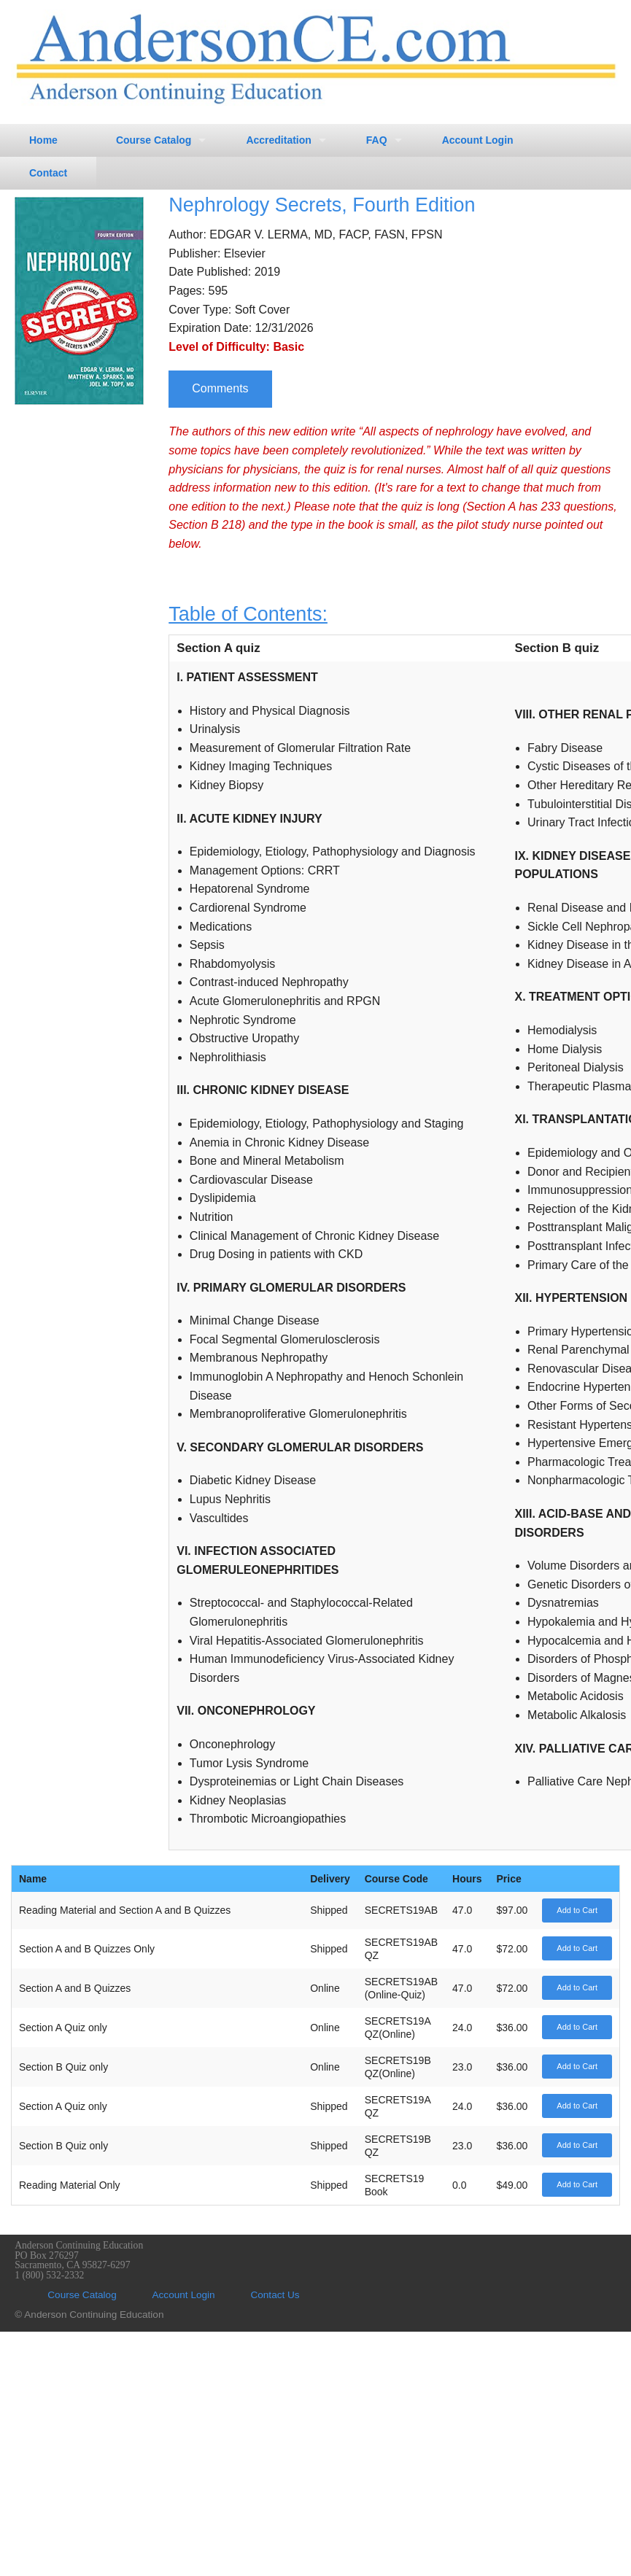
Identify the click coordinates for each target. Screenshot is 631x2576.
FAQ (376, 140)
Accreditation (278, 140)
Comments (220, 388)
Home (43, 140)
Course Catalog (153, 140)
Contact (48, 173)
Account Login (478, 140)
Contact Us (274, 2294)
